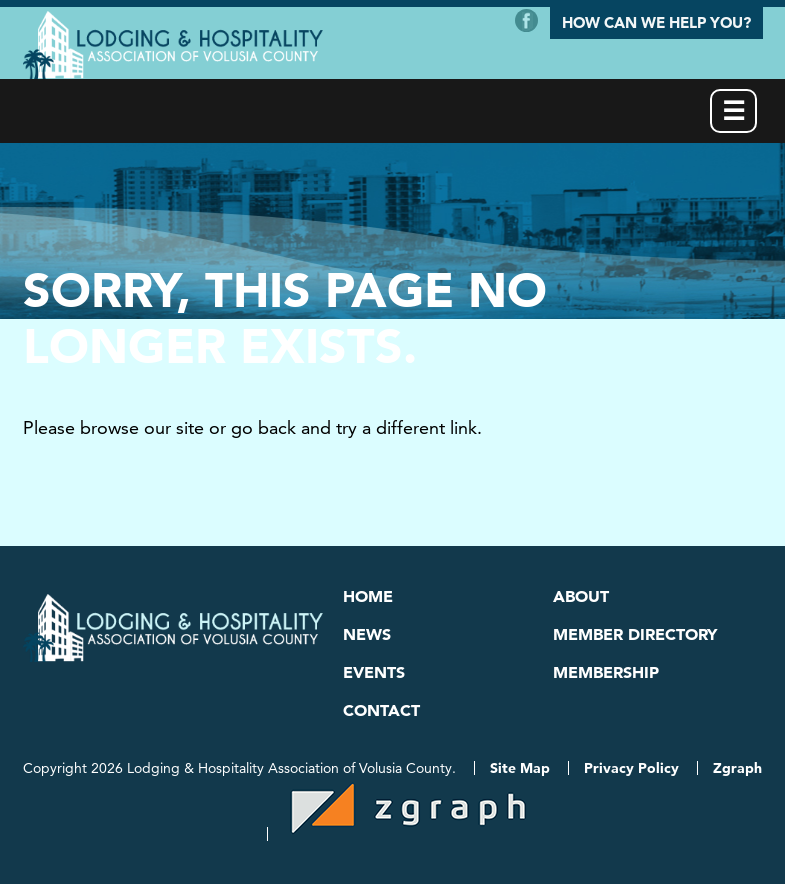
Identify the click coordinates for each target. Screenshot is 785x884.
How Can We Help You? (656, 22)
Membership (606, 672)
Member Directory (635, 634)
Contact (381, 710)
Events (374, 672)
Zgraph (737, 768)
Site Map (520, 768)
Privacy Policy (631, 768)
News (367, 634)
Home (368, 596)
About (581, 596)
